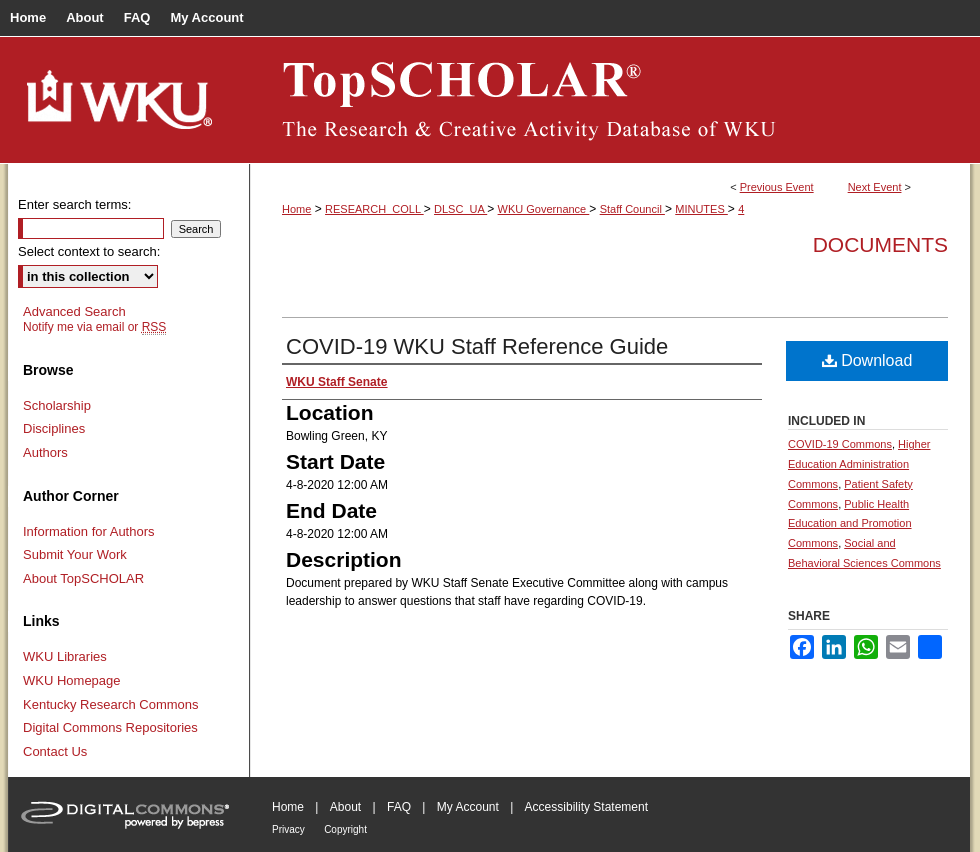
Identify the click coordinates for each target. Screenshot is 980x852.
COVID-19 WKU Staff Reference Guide (477, 346)
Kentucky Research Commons (111, 704)
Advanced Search (74, 311)
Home (296, 209)
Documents (880, 244)
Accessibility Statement (586, 807)
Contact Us (55, 751)
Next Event (875, 187)
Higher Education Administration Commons (859, 464)
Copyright (345, 829)
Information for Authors (89, 531)
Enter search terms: (74, 204)
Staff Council (632, 209)
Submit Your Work (75, 554)
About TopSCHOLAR (83, 578)
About (345, 807)
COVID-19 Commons (840, 444)
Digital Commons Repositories (110, 727)
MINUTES (701, 209)
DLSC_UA (460, 209)
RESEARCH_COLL (374, 209)
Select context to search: (89, 251)
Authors (45, 452)
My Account (468, 807)
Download (867, 360)
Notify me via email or (94, 327)
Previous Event (777, 187)
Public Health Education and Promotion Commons (850, 524)
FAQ (399, 807)
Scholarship (57, 405)
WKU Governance (544, 209)
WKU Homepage (72, 680)
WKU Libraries (65, 656)
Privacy (288, 829)
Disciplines (54, 428)
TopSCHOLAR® (610, 100)
